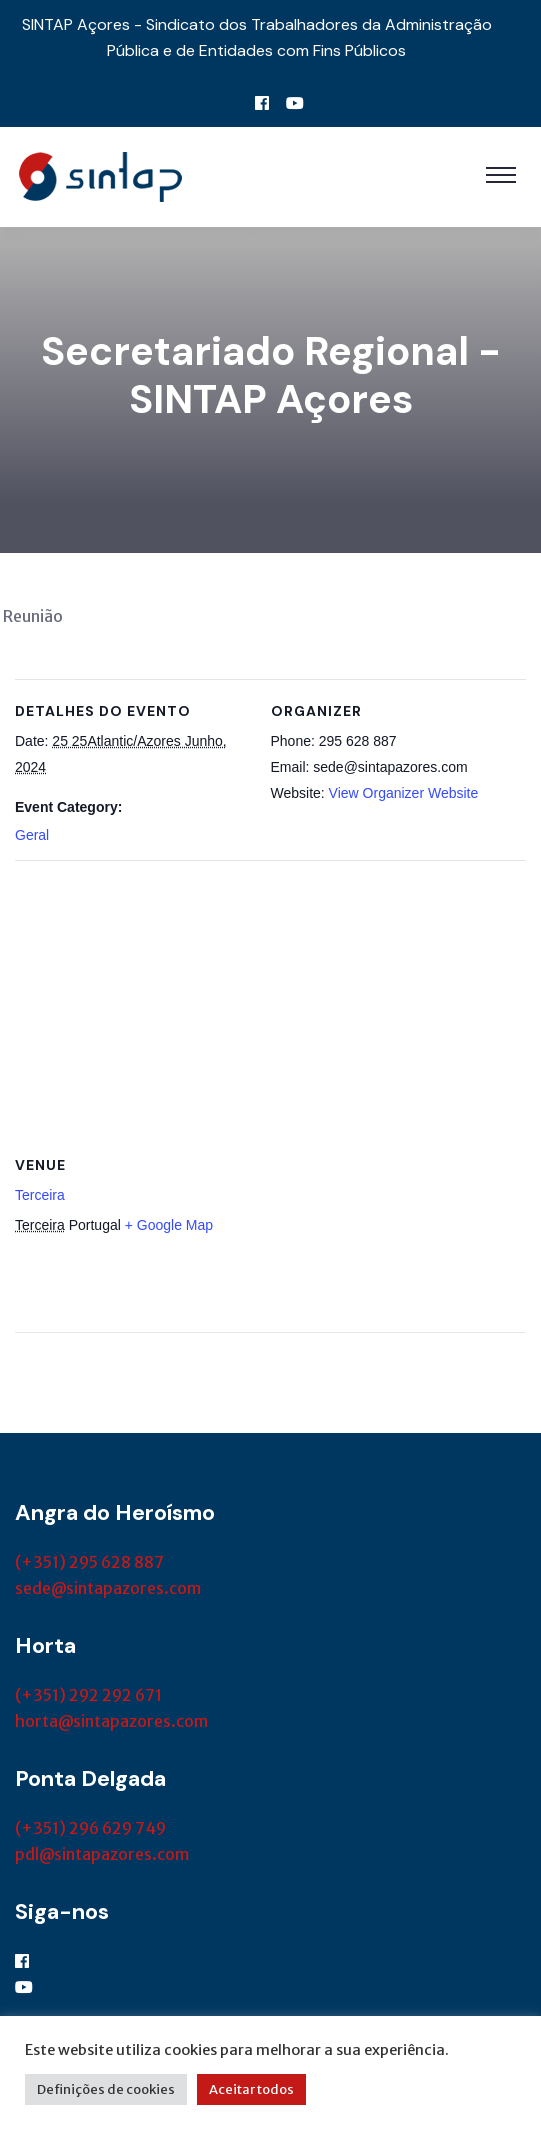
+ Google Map (169, 1225)
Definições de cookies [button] (106, 2089)
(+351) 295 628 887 (89, 1562)
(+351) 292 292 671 (88, 1695)
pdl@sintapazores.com (102, 1854)
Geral (32, 835)
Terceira (40, 1195)
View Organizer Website (404, 793)
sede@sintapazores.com (108, 1588)
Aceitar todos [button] (251, 2089)
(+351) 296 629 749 (90, 1828)
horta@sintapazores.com (111, 1721)
